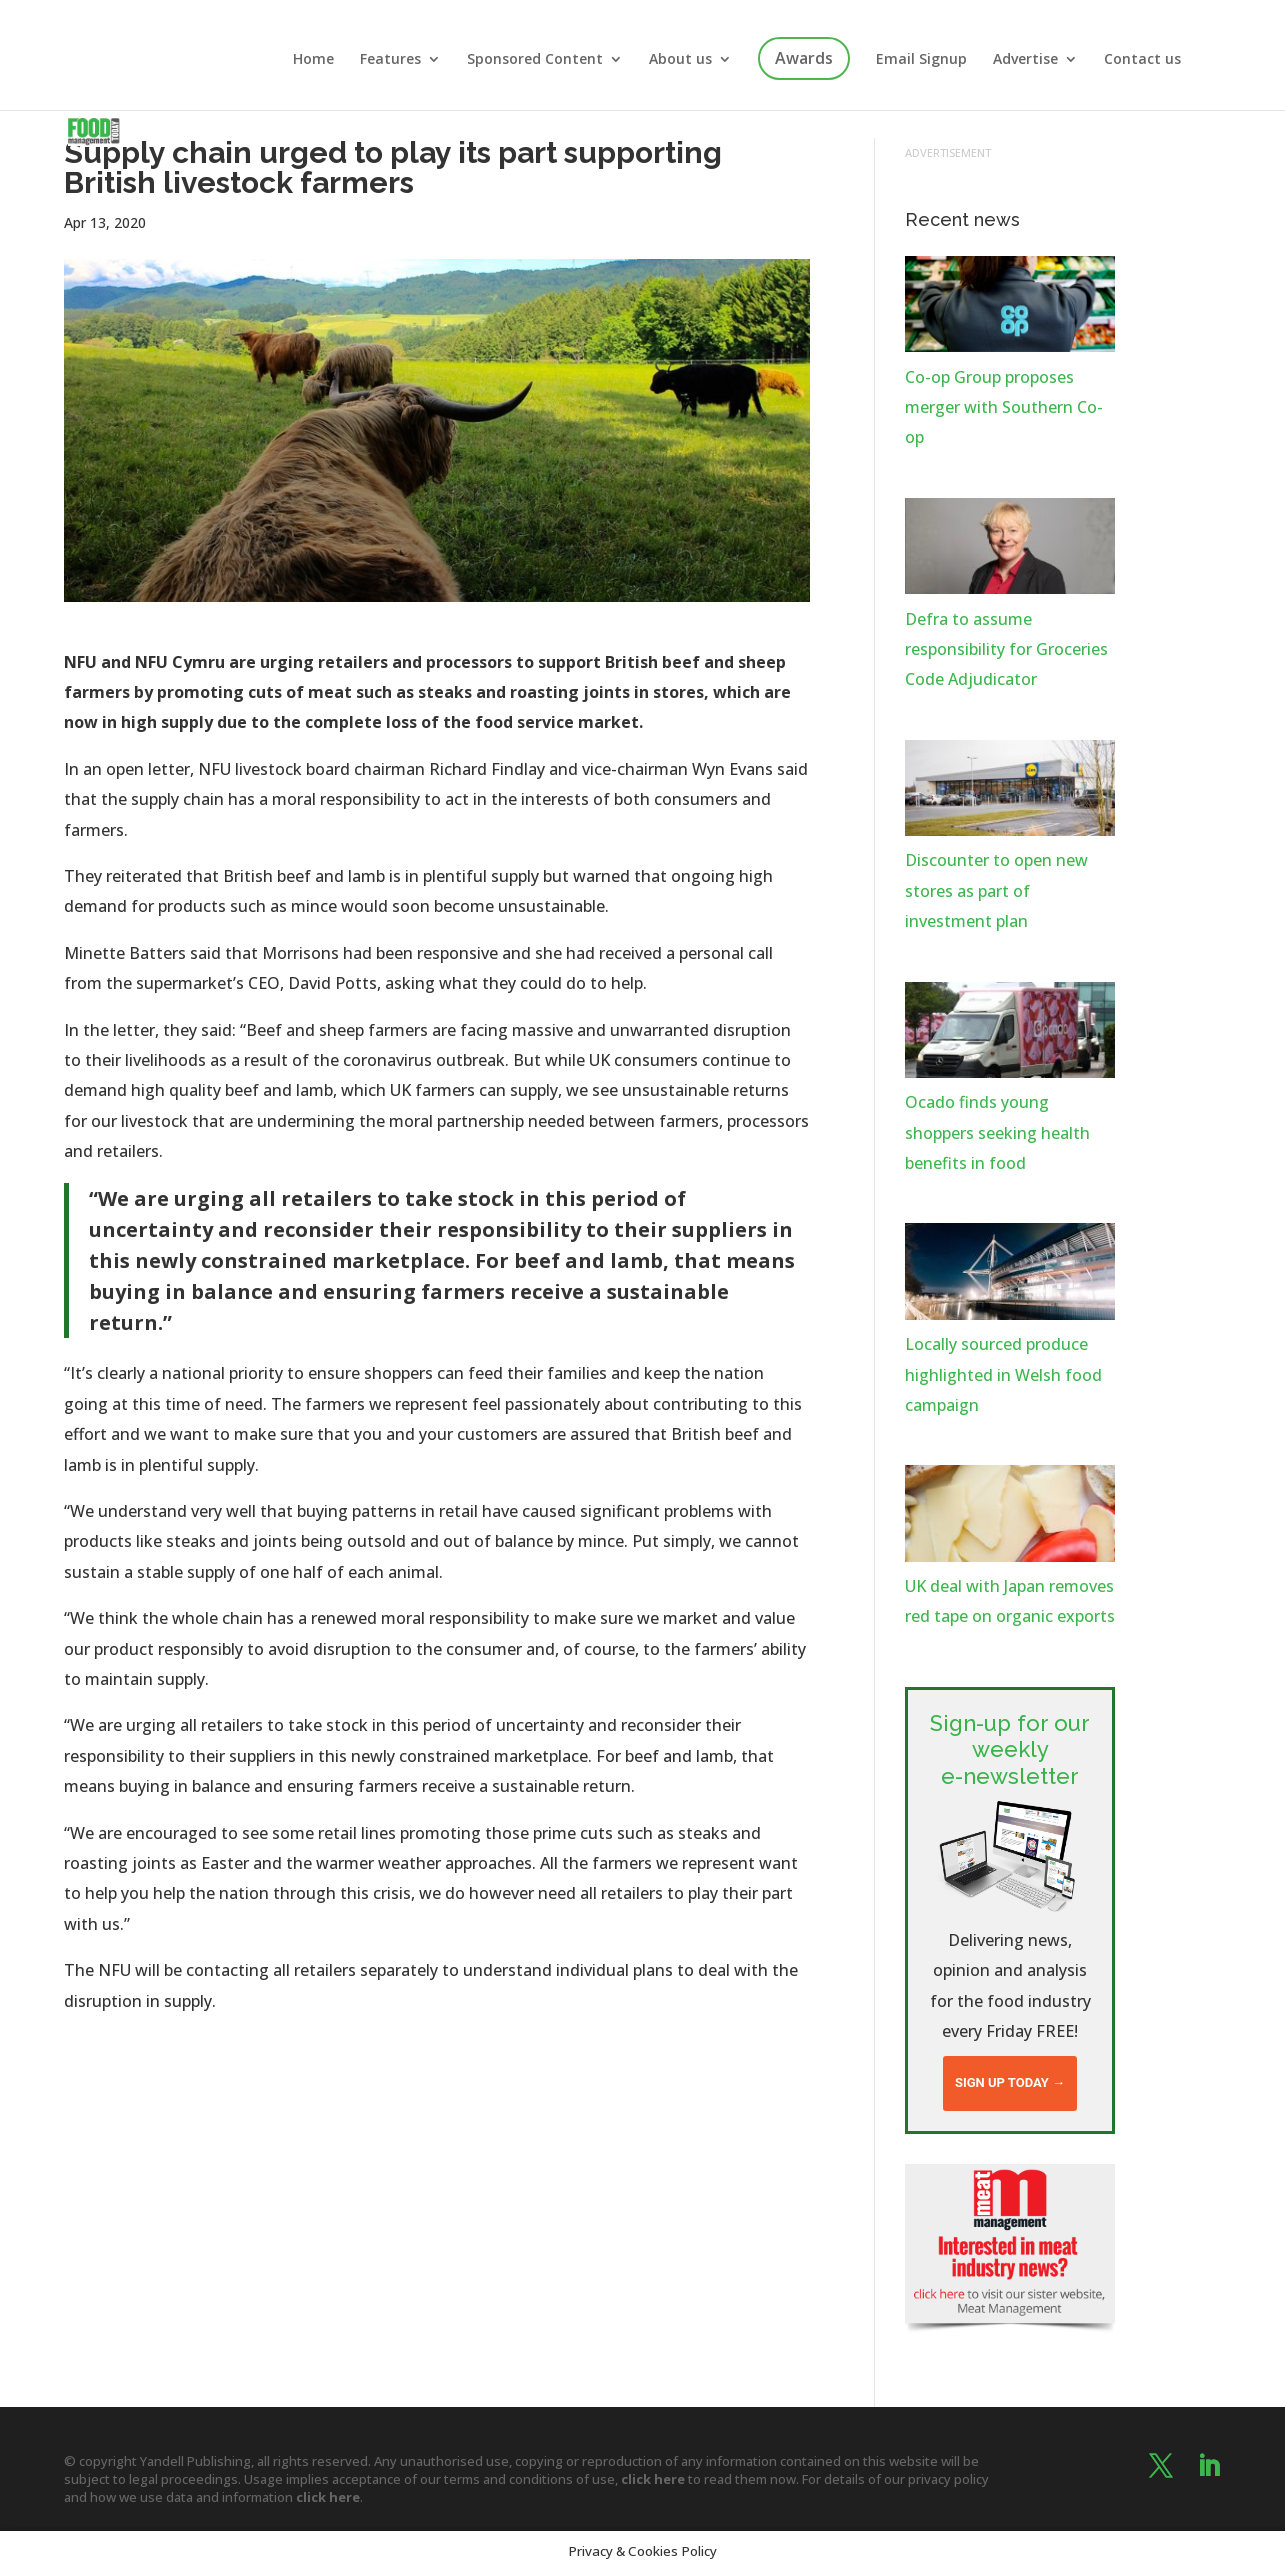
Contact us (1142, 60)
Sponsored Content (535, 60)
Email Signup (921, 60)
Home (313, 60)
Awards (804, 58)
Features (390, 60)
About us (680, 60)
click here (653, 2479)
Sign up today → (1010, 2082)
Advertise (1025, 60)
